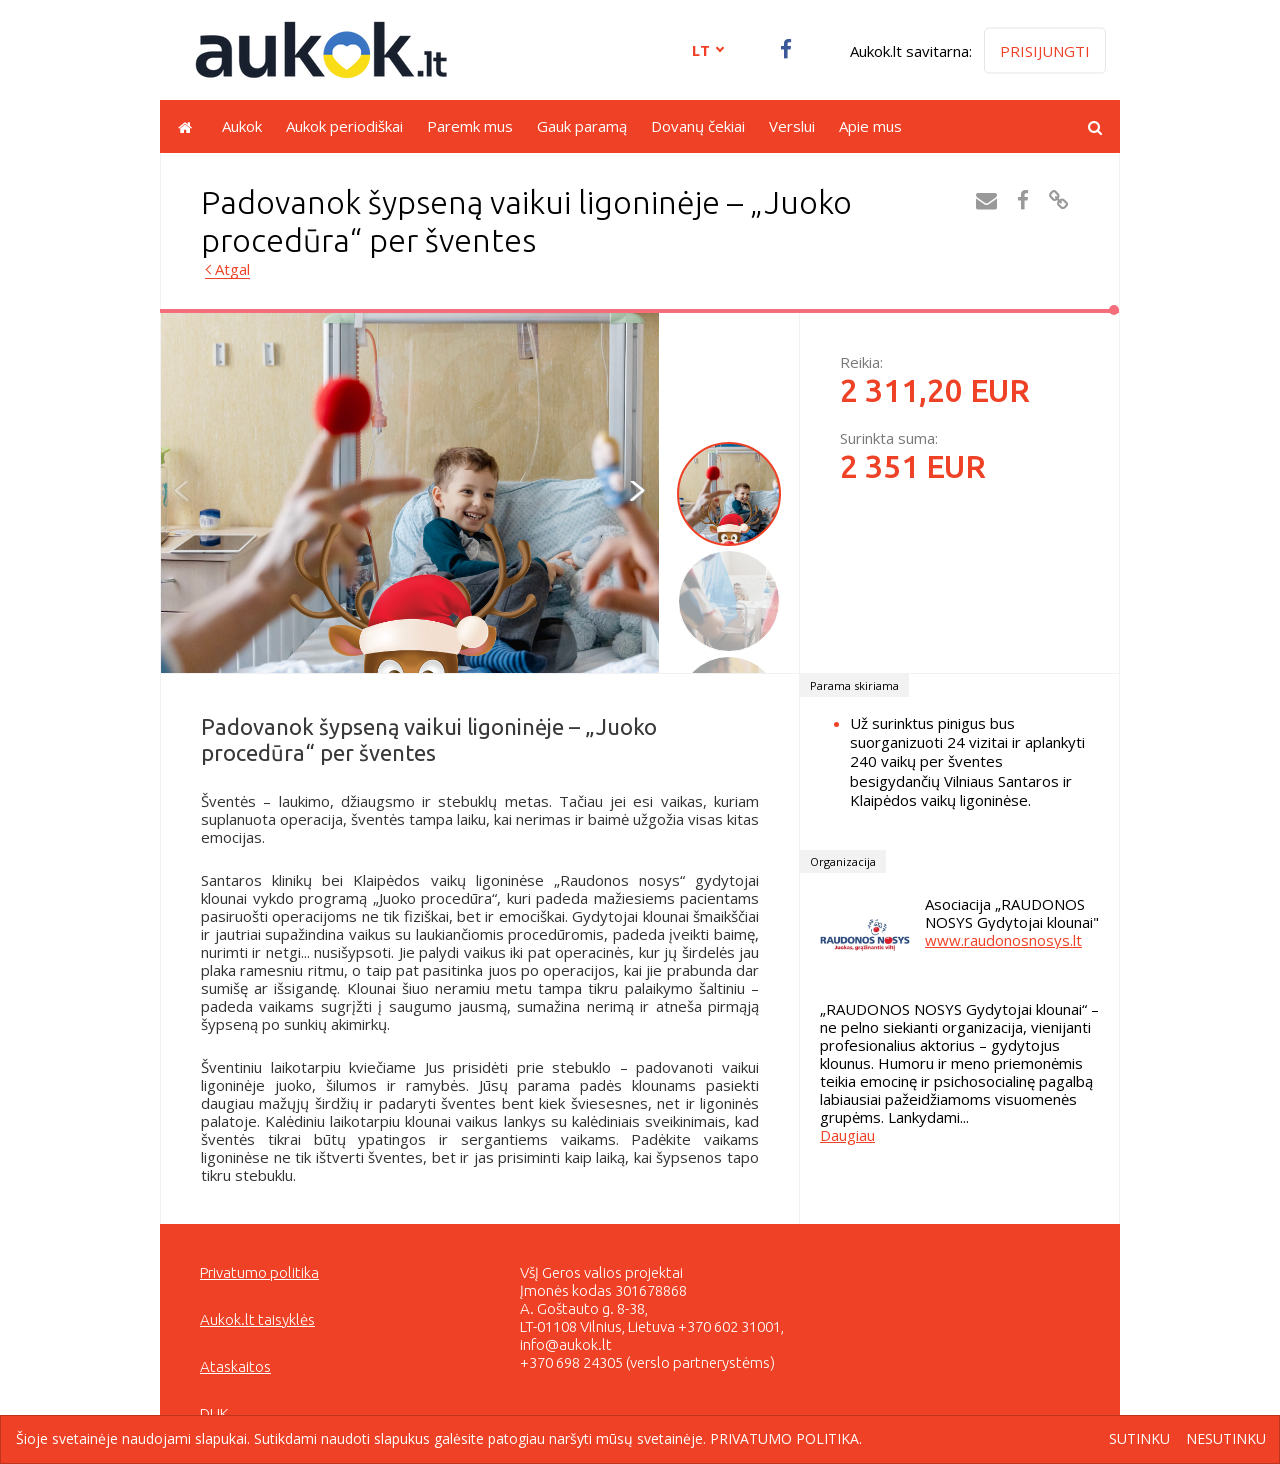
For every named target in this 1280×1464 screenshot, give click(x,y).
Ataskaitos (235, 1366)
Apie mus (870, 126)
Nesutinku (1226, 1439)
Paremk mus (470, 126)
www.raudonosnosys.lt (1003, 940)
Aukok (242, 126)
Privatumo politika (259, 1272)
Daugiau (847, 1135)
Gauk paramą (582, 126)
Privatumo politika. (786, 1438)
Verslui (792, 126)
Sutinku (1139, 1439)
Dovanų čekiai (698, 126)
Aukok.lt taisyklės (257, 1319)
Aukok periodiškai (344, 126)
